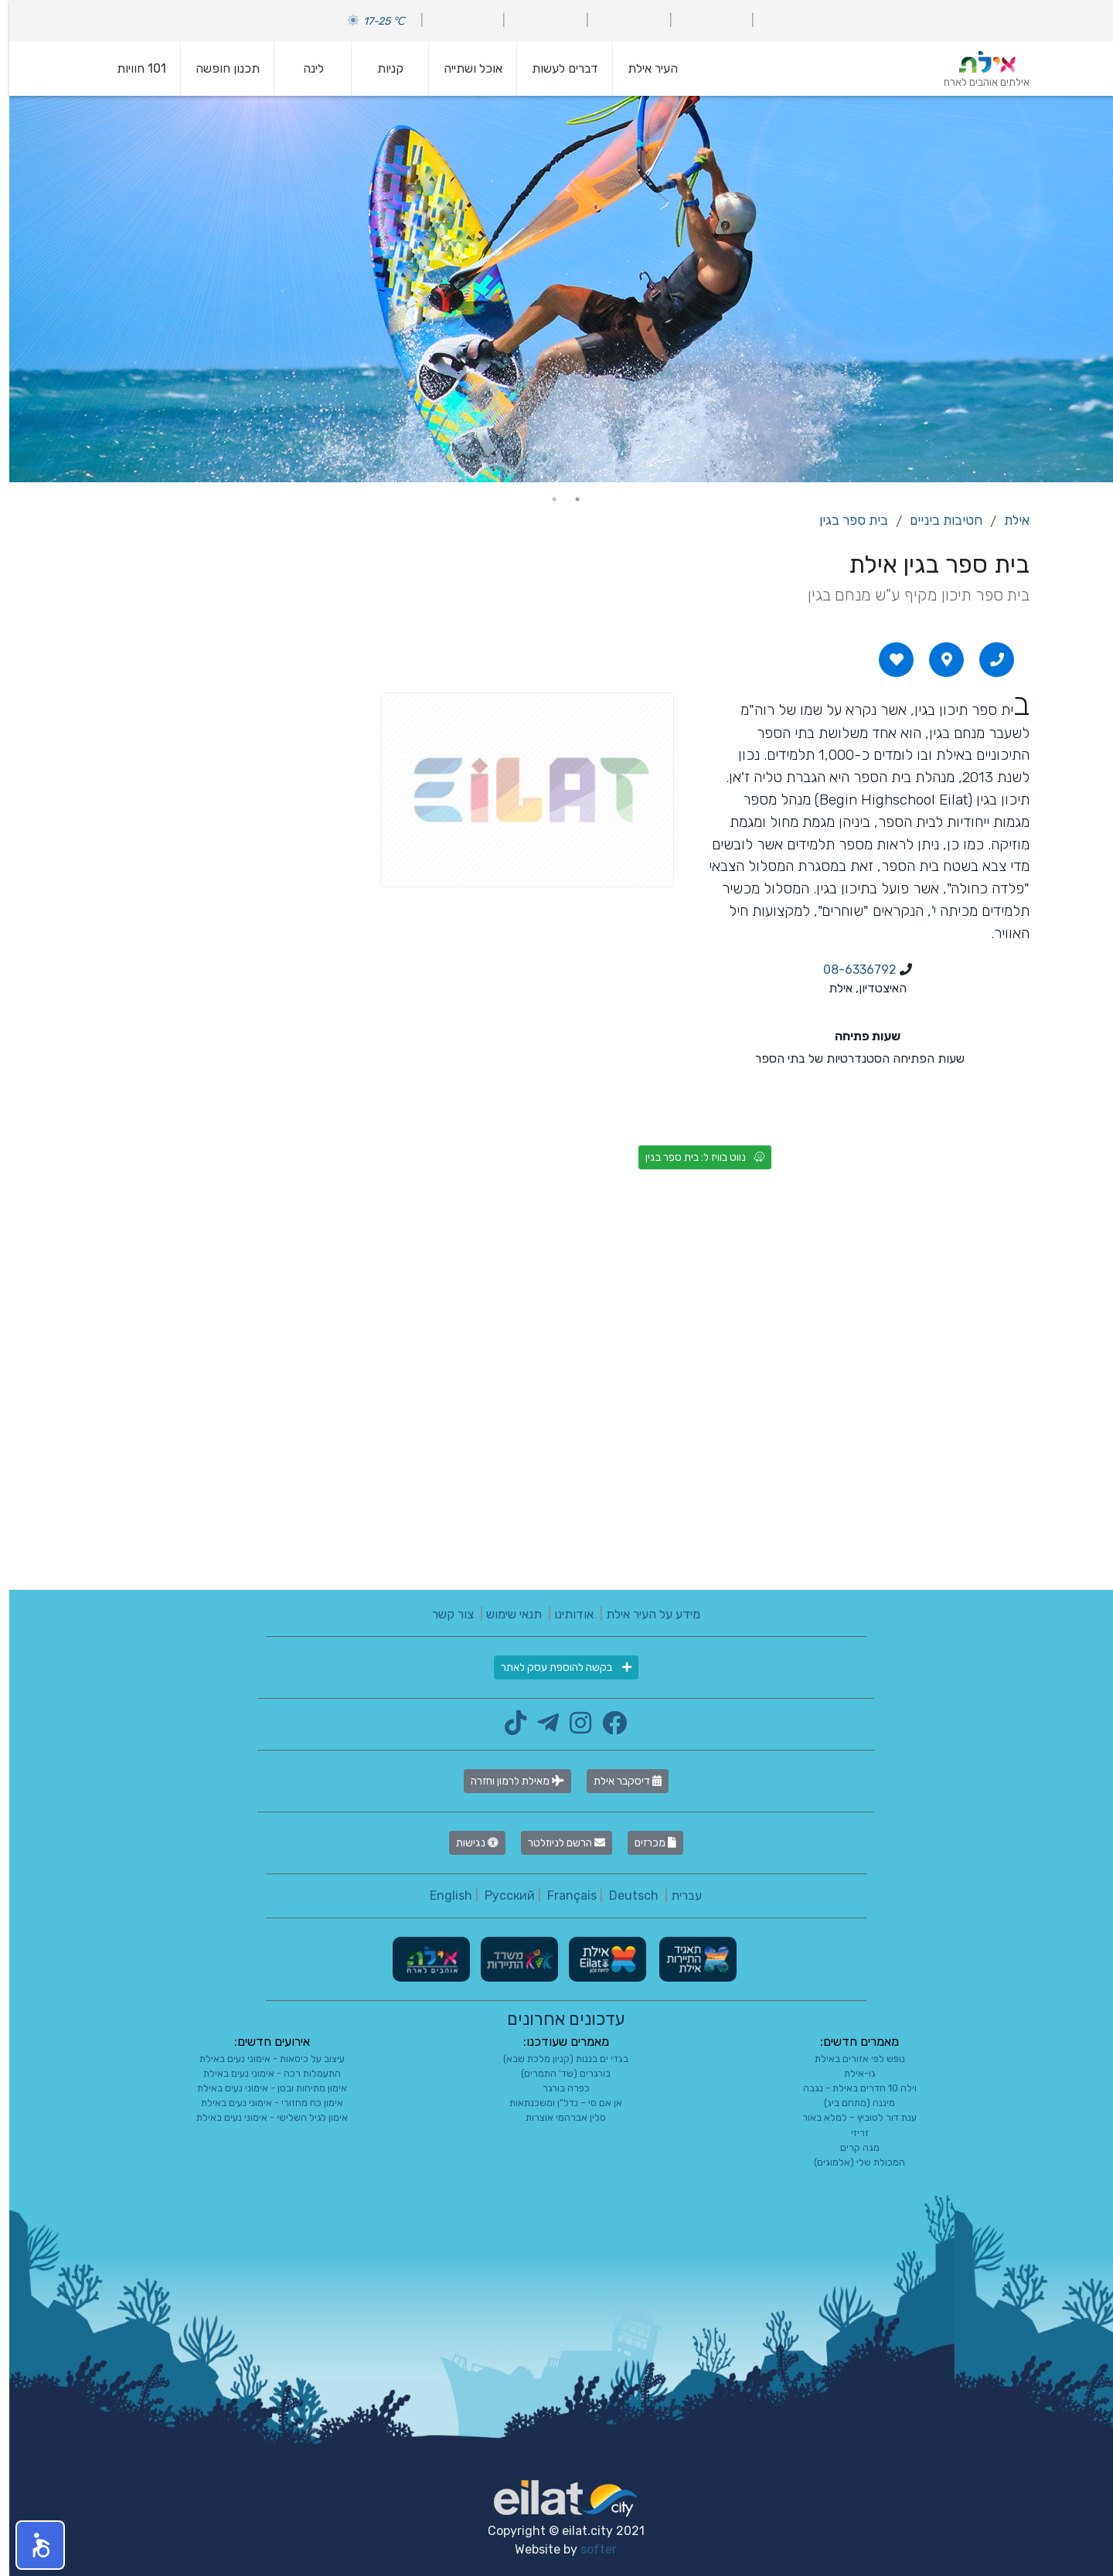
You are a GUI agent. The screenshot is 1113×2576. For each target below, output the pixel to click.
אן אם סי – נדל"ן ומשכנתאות (556, 2102)
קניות (381, 68)
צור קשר (444, 1614)
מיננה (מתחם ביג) (850, 2102)
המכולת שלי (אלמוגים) (850, 2162)
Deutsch (624, 1895)
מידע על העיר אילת (644, 1614)
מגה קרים (850, 2147)
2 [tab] (545, 499)
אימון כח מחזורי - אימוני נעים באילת (263, 2102)
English (441, 1895)
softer (589, 2549)
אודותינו (564, 1614)
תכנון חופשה (218, 68)
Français (562, 1895)
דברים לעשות (555, 68)
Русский (500, 1895)
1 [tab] (568, 499)
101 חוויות (132, 68)
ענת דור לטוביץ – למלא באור (850, 2117)
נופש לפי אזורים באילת (850, 2058)
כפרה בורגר (556, 2088)
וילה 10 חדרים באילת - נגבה (850, 2088)
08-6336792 (850, 969)
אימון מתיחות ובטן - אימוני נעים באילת (263, 2088)
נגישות (468, 1842)
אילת (1007, 520)
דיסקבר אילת (618, 1781)
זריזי (850, 2133)
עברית (677, 1895)
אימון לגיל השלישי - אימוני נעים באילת (263, 2117)
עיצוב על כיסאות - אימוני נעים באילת (262, 2058)
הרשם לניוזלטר (557, 1842)
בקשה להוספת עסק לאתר (557, 1667)
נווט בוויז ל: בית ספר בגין (695, 1157)
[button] (31, 2545)
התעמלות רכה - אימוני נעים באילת (263, 2073)
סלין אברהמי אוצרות (556, 2117)
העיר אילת (643, 68)
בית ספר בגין (844, 520)
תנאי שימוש (505, 1614)
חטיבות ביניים (936, 520)
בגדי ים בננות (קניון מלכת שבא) (556, 2058)
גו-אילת (850, 2073)
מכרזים (646, 1842)
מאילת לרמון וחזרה (508, 1781)
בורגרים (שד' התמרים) (556, 2073)
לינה (304, 68)
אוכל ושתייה (463, 68)
